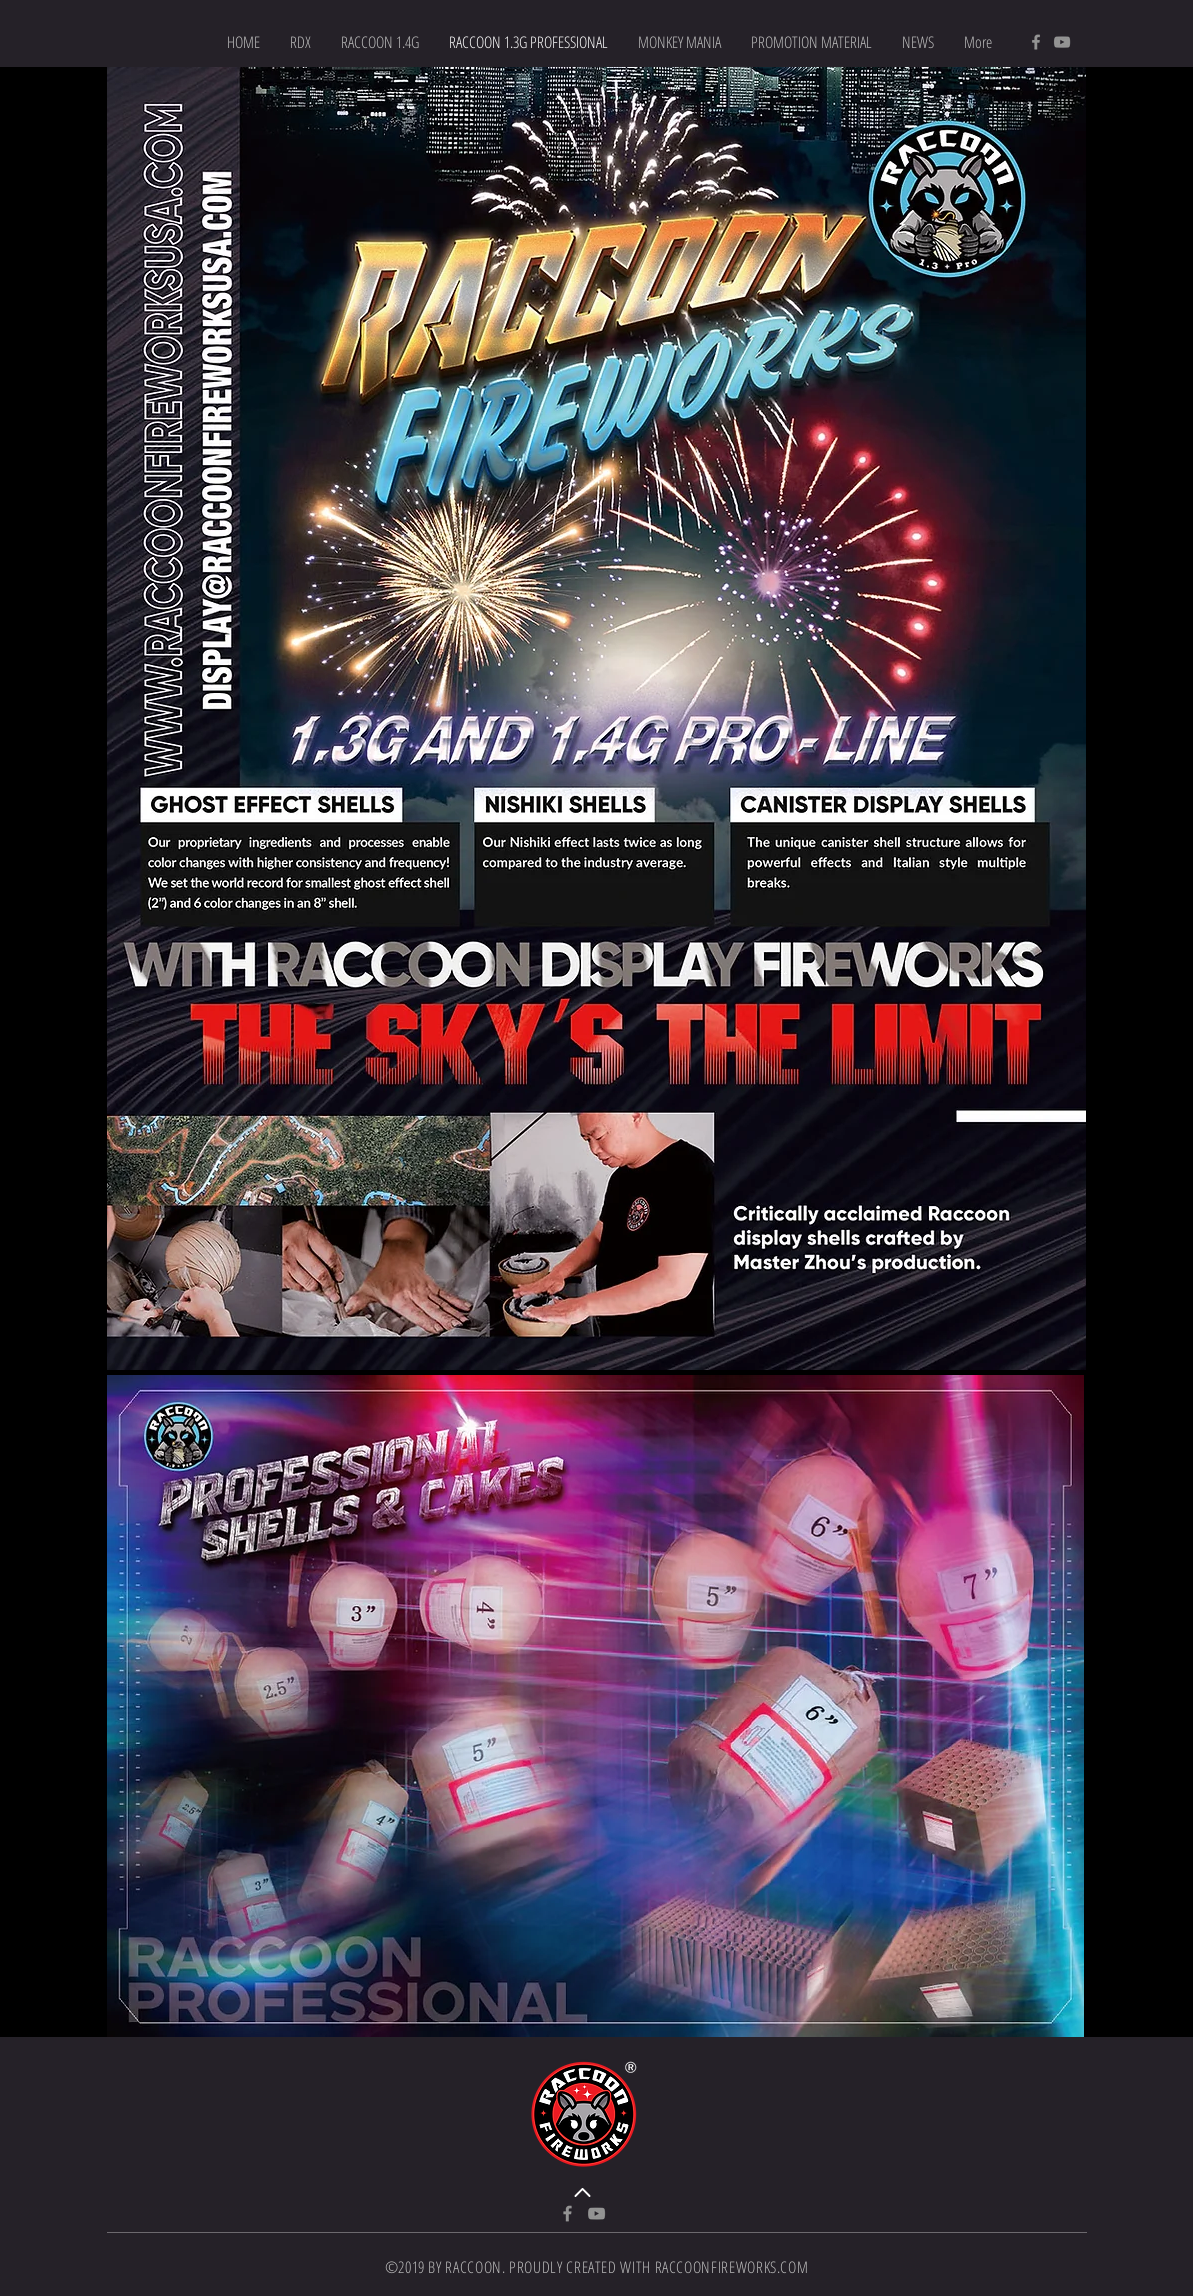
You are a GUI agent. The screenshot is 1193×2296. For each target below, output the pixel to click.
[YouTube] (1062, 42)
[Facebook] (1036, 42)
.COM (793, 2267)
